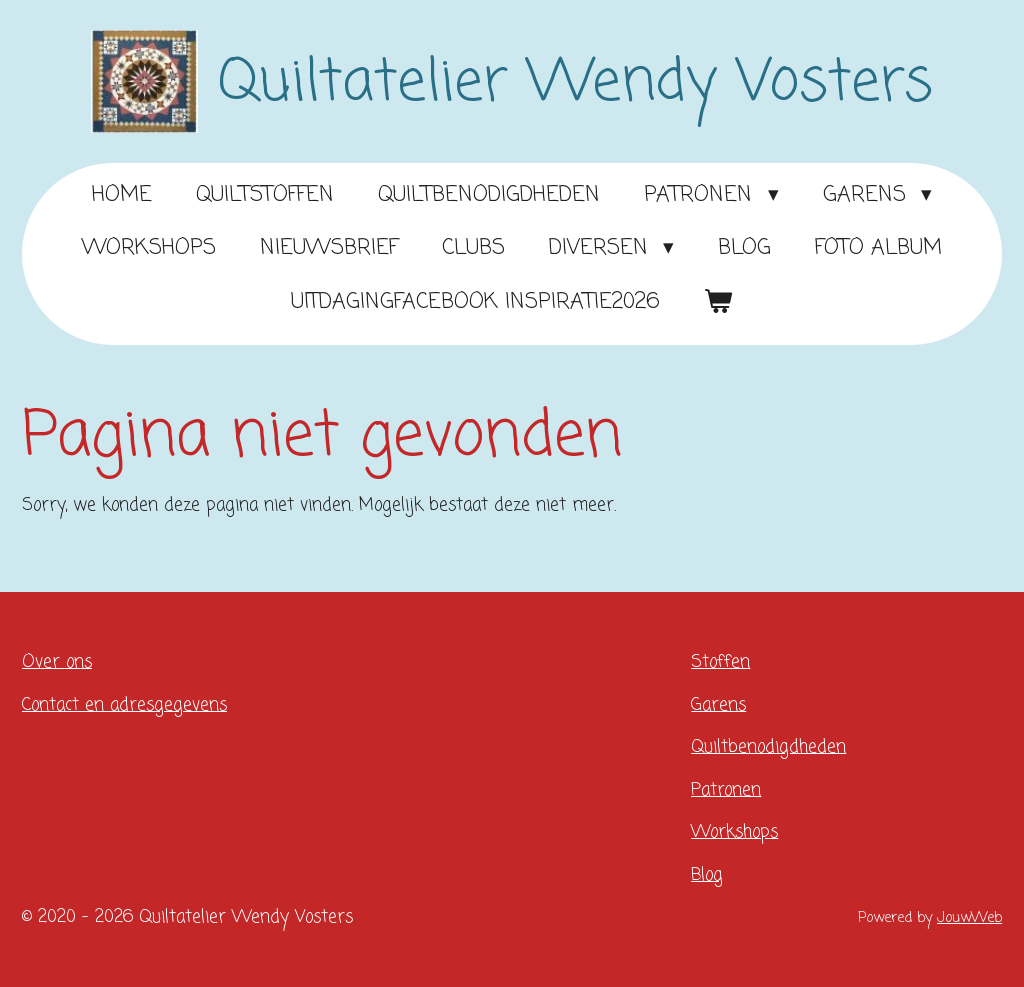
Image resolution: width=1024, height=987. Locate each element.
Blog (707, 875)
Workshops (734, 832)
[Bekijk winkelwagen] (718, 303)
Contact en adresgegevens (124, 705)
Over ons (57, 662)
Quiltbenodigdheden (768, 747)
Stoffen (720, 662)
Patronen (726, 790)
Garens (718, 705)
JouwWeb (969, 918)
